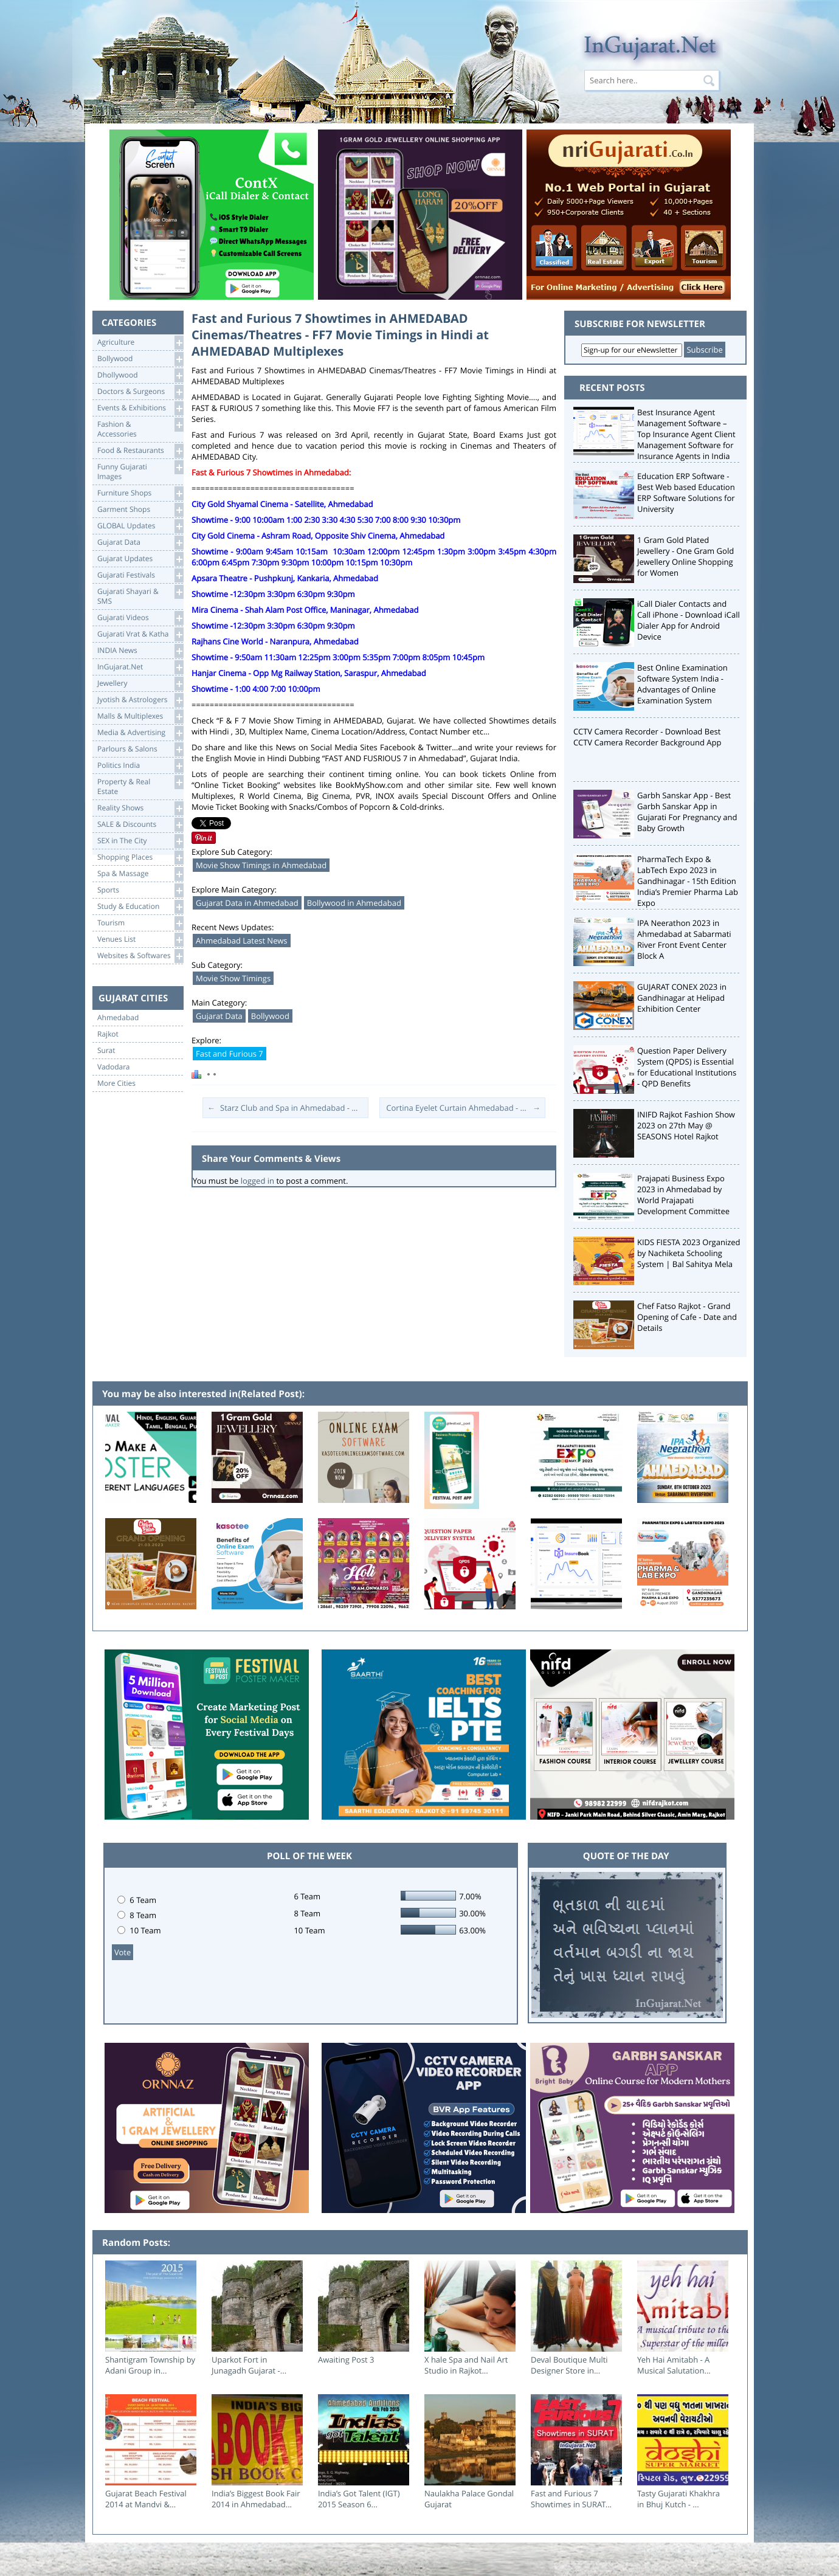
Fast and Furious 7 (229, 1053)
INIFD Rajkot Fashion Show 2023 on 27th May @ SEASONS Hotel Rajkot (686, 1125)
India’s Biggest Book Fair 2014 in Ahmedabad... (256, 2499)
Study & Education (140, 907)
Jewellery (140, 684)
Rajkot (108, 1034)
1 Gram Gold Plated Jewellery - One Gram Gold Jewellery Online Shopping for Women (685, 556)
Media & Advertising (140, 733)
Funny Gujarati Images (140, 471)
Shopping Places (140, 858)
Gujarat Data (140, 543)
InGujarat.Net (140, 667)
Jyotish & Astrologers (140, 700)
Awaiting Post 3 (346, 2359)
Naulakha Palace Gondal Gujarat (469, 2499)
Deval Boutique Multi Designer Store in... (569, 2365)
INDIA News (140, 651)
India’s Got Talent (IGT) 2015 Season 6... (359, 2499)
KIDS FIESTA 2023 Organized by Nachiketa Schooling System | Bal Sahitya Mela (689, 1253)
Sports (140, 890)
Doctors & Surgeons (140, 392)
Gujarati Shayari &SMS (140, 595)
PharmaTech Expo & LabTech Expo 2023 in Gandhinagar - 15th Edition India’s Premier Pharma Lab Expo (687, 881)
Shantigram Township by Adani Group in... (150, 2365)
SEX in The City (140, 841)
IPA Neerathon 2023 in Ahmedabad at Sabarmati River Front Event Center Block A (684, 939)
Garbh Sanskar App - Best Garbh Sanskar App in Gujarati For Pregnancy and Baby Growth (687, 812)
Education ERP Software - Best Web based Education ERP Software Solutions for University (686, 492)
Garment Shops (140, 510)
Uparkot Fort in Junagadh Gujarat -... (249, 2365)
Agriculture (140, 343)
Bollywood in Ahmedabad (354, 902)
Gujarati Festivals (140, 575)
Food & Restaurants (140, 451)
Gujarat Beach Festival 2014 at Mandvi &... (146, 2499)
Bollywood (140, 359)
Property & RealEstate (140, 785)
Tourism (140, 923)
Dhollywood (140, 375)
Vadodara (113, 1067)
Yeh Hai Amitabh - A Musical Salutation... (674, 2365)
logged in (257, 1180)
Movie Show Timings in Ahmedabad (261, 865)
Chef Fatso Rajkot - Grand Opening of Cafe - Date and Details (687, 1316)
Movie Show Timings (233, 978)
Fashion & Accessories (140, 428)
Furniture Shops (140, 493)
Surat (106, 1050)
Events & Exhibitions (140, 408)
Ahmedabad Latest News (242, 940)
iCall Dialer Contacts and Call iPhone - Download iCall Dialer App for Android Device (688, 620)
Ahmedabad (118, 1018)
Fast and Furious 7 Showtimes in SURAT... (571, 2499)
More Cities (116, 1083)
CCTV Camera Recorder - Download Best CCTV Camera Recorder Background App (647, 737)
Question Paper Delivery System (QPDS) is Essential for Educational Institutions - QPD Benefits (686, 1067)
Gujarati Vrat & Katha (140, 634)
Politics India (140, 766)
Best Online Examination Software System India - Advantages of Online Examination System (682, 684)
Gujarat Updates (140, 559)
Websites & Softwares (140, 956)
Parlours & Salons (140, 749)
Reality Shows (140, 808)
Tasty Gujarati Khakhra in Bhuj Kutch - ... (678, 2499)
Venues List (140, 940)
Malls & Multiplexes (140, 716)
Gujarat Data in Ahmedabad (247, 902)
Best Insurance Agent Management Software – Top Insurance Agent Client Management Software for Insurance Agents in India (686, 434)
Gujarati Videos (140, 618)
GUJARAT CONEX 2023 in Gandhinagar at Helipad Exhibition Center (682, 997)
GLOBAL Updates (140, 526)
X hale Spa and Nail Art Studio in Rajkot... (466, 2365)
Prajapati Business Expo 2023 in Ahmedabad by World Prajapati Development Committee (683, 1195)
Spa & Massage (140, 874)
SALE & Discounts (140, 825)
